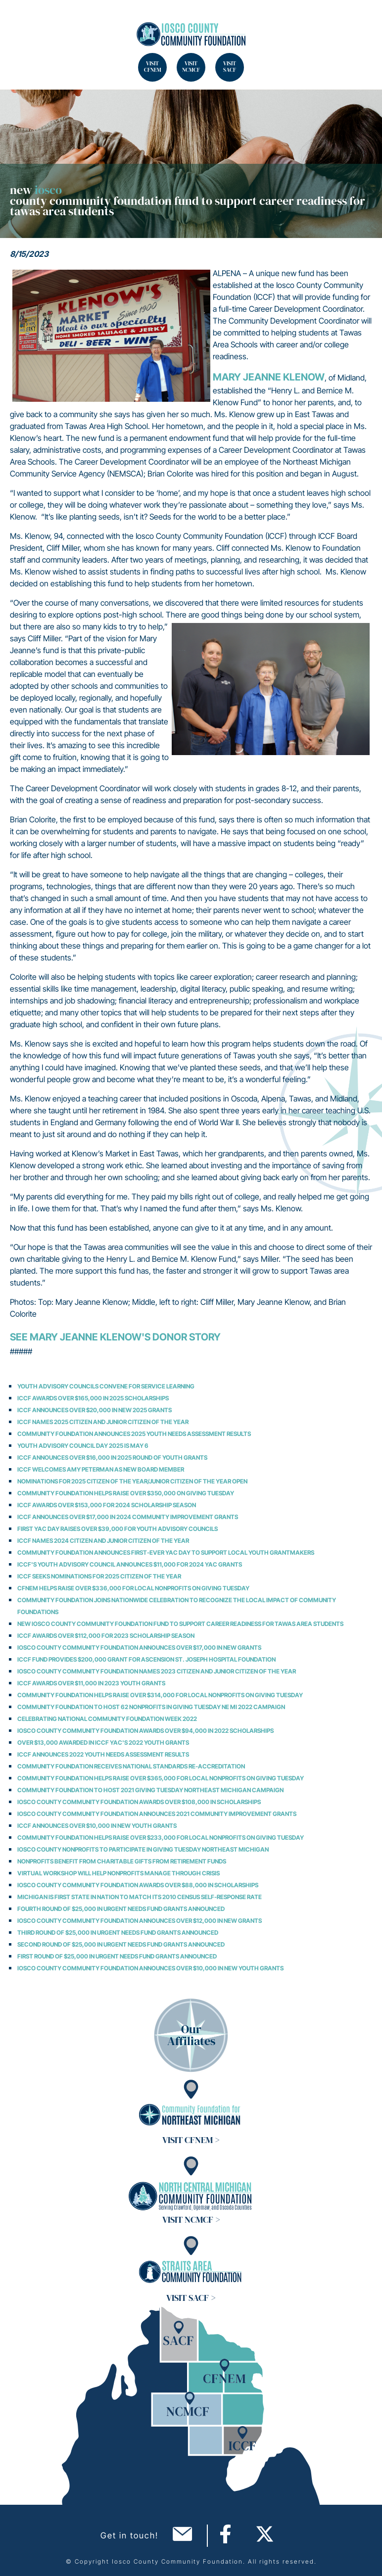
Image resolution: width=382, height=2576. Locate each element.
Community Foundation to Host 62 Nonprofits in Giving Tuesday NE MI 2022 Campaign (151, 1707)
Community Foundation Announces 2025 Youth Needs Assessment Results (134, 1433)
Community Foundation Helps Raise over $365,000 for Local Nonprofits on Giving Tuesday (160, 1778)
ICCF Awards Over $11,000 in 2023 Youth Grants (91, 1683)
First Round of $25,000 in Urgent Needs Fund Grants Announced (117, 1956)
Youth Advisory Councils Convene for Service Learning (105, 1386)
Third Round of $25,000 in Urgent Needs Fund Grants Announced (117, 1932)
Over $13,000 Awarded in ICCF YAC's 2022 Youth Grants (103, 1742)
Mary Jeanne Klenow (269, 377)
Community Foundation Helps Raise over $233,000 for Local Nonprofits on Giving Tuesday (160, 1837)
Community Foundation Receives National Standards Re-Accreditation (131, 1766)
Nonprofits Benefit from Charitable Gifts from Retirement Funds (121, 1861)
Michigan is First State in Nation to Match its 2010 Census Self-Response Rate (139, 1897)
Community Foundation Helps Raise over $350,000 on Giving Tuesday (125, 1493)
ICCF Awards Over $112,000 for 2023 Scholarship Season (105, 1635)
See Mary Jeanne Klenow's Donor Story (115, 1337)
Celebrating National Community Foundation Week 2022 (107, 1718)
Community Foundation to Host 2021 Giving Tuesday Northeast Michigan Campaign (150, 1790)
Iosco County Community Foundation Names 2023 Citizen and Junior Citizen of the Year (156, 1671)
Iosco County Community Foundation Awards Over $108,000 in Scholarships (139, 1802)
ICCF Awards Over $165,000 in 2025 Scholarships (93, 1398)
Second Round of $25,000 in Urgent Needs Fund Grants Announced (121, 1944)
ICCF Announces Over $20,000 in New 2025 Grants (94, 1410)
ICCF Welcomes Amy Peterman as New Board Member (100, 1469)
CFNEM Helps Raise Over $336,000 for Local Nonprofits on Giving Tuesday (133, 1588)
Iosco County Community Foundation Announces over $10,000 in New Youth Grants (150, 1968)
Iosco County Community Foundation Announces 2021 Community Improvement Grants (156, 1813)
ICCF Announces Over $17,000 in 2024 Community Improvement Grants (127, 1517)
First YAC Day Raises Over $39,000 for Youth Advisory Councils (117, 1528)
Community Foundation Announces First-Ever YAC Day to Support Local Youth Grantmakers (165, 1552)
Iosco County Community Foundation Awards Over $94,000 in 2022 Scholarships (145, 1730)
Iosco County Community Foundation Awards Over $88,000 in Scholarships (137, 1885)
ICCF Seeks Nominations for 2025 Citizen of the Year (99, 1576)
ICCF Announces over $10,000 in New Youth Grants (97, 1825)
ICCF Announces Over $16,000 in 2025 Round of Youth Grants (112, 1457)
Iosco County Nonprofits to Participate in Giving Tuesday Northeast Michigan (143, 1849)
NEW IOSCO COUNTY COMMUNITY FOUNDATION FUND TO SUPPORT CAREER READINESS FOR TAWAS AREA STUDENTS (180, 1623)
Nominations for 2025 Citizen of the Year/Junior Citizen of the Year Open (132, 1481)
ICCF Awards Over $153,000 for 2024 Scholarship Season (106, 1505)
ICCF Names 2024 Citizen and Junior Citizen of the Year (103, 1540)
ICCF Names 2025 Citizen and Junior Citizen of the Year (103, 1422)
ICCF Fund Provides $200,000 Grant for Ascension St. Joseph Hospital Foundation (146, 1659)
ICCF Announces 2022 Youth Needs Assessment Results (103, 1754)
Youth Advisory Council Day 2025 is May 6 (82, 1445)
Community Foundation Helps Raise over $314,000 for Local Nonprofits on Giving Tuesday (160, 1695)
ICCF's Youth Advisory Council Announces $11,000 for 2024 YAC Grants (129, 1564)
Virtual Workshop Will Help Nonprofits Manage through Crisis (118, 1873)
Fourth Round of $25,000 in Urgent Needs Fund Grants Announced (121, 1908)
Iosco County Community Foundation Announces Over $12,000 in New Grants (139, 1920)
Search (20, 20)
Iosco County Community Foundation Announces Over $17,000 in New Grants (139, 1647)
